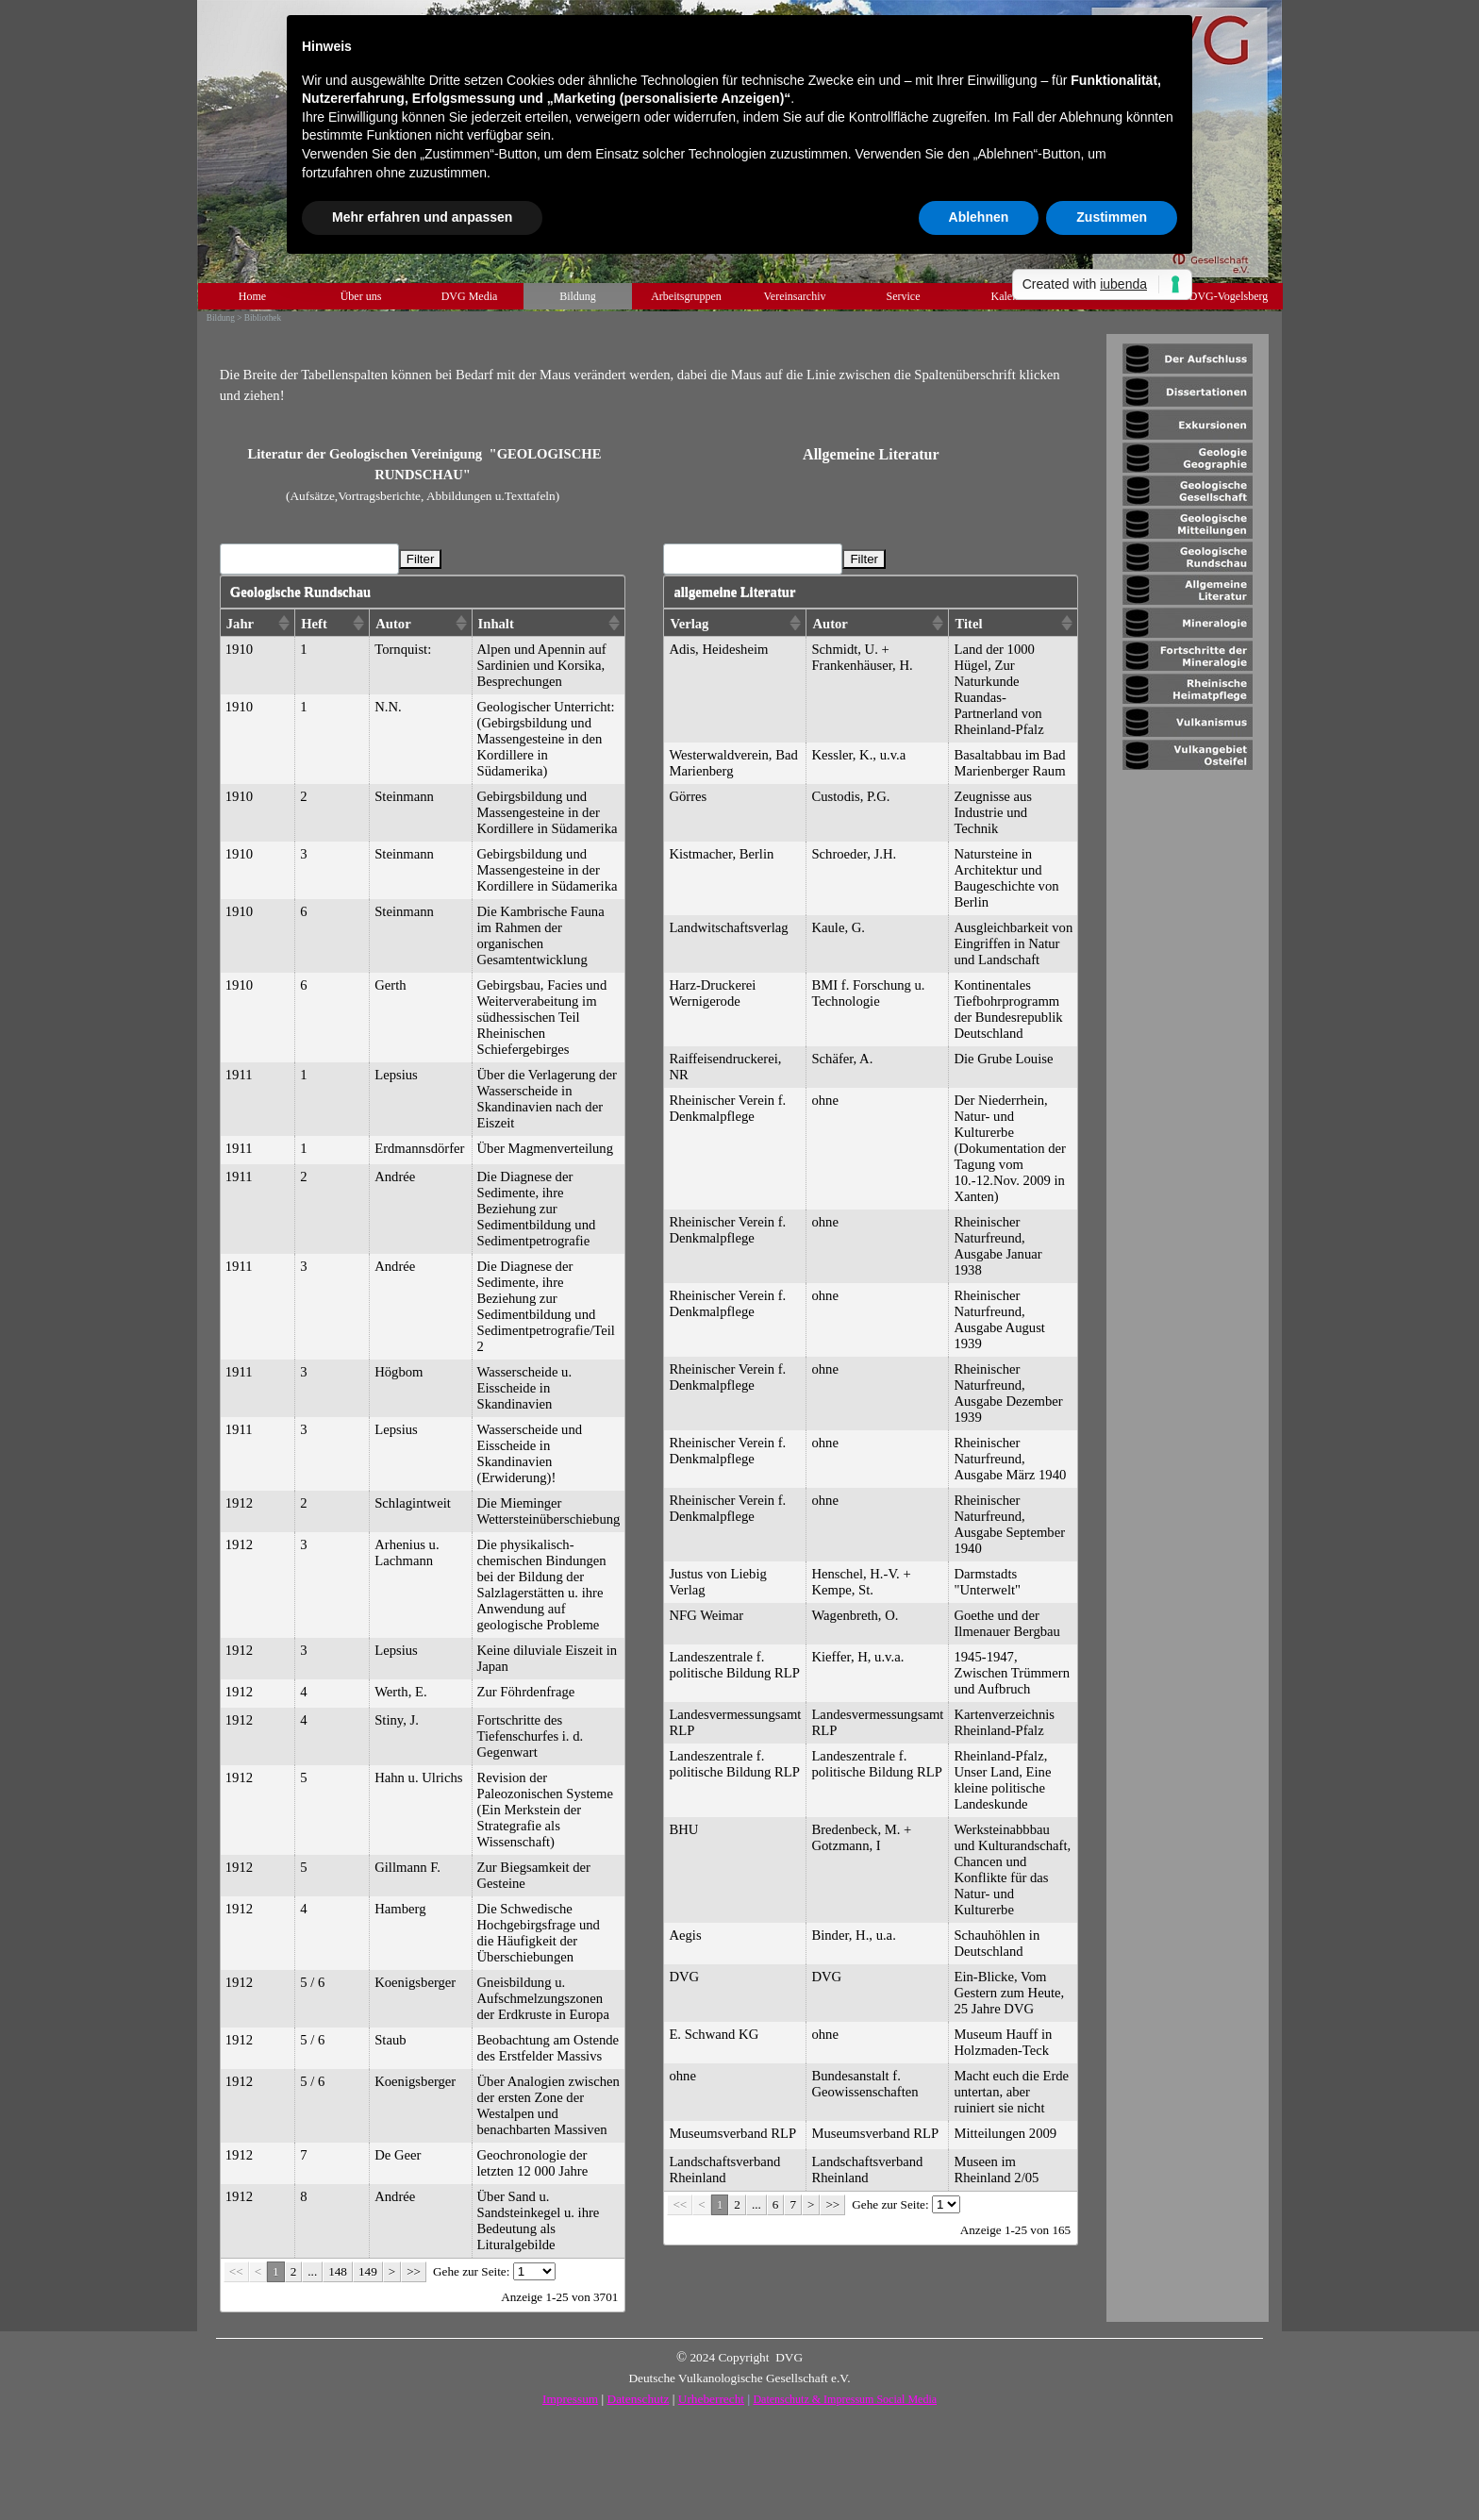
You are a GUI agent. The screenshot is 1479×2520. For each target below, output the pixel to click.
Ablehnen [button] (979, 217)
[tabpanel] (649, 374)
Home (252, 296)
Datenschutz (638, 2399)
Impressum (570, 2399)
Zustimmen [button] (1111, 217)
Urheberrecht (711, 2399)
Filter (421, 559)
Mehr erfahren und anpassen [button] (422, 217)
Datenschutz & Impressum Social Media (845, 2399)
